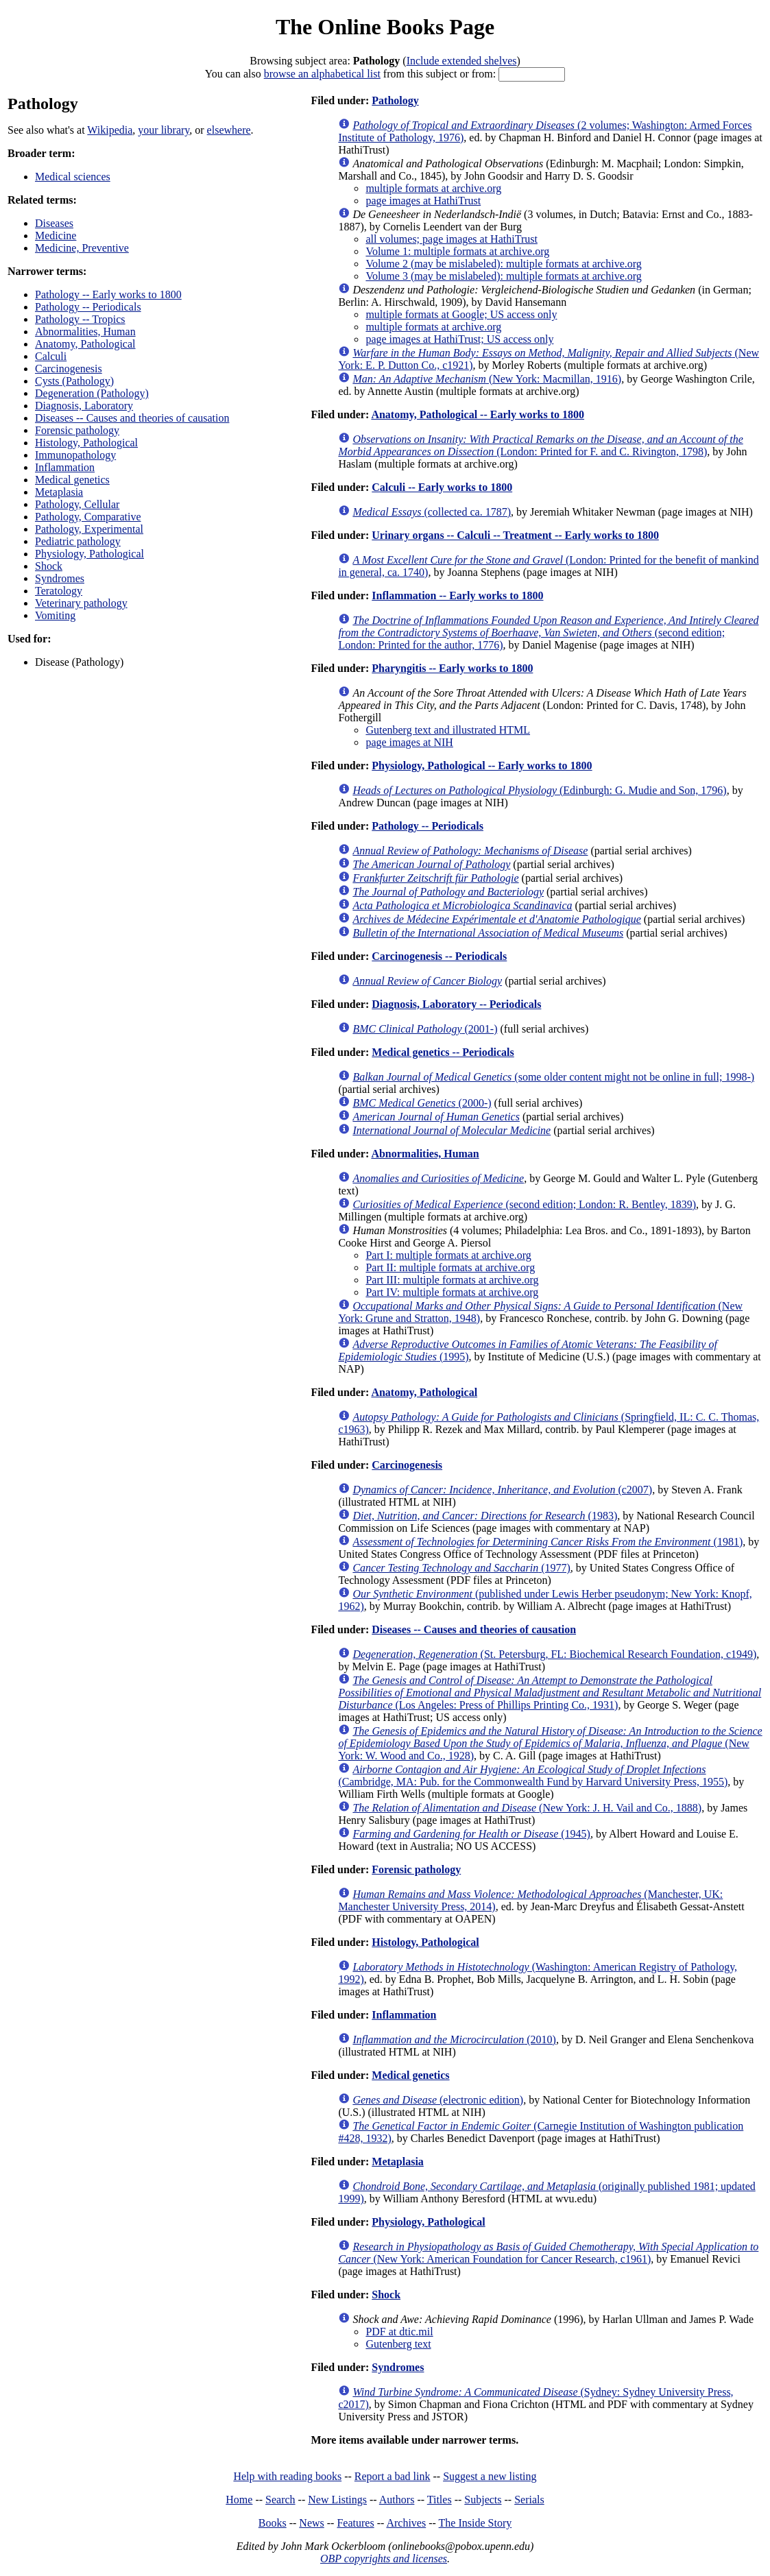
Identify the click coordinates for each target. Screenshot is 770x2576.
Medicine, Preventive (82, 248)
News (311, 2523)
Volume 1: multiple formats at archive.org (457, 251)
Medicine (55, 235)
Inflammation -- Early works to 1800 (457, 595)
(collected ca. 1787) (431, 512)
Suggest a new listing (489, 2476)
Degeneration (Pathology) (92, 393)
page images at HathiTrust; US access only (459, 339)
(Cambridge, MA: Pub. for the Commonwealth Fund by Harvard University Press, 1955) (532, 1775)
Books (272, 2523)
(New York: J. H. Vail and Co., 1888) (526, 1808)
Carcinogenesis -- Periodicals (439, 956)
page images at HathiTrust (423, 200)
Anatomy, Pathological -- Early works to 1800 (477, 414)
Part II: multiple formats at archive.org (450, 1267)
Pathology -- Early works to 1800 (108, 294)
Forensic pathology (77, 430)
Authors (397, 2499)
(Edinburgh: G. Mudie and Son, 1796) (539, 790)
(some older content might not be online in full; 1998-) (553, 1077)
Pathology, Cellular (77, 504)
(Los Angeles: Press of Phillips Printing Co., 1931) (549, 1692)
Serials (529, 2499)
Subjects (482, 2499)
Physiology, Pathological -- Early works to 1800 (482, 765)
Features (355, 2523)
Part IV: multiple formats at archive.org (451, 1292)
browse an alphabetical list (322, 74)
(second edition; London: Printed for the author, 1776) (548, 632)
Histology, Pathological (86, 442)
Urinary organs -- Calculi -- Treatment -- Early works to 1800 (515, 535)
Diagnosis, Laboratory (84, 405)
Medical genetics (72, 479)
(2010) (454, 2039)
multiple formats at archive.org (433, 188)
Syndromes (59, 578)
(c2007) (502, 1489)
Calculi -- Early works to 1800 (442, 487)
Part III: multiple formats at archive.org (451, 1280)
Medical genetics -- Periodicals (443, 1052)
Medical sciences (72, 176)
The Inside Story (475, 2523)
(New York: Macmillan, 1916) (486, 379)
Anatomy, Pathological (85, 344)
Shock (48, 566)
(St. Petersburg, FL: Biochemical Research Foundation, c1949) (554, 1654)
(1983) (484, 1515)
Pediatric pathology (78, 541)
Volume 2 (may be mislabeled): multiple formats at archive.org (503, 263)
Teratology (58, 591)
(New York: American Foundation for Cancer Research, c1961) (548, 2253)
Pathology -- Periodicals (88, 307)
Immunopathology (75, 455)
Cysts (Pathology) (74, 381)
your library (163, 130)
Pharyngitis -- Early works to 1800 (452, 668)
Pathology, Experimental (89, 529)
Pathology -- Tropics (80, 319)
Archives (406, 2523)
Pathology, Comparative (88, 516)
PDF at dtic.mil (399, 2331)
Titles (439, 2499)
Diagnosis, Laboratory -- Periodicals (456, 1004)
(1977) (461, 1568)
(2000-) (421, 1103)
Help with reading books (287, 2476)
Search (280, 2499)
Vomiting (55, 615)
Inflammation (65, 467)
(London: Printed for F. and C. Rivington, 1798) (540, 445)
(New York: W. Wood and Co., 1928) (550, 1743)
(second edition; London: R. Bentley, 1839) (524, 1204)
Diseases (54, 223)
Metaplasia (59, 492)
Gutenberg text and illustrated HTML (447, 730)
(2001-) (424, 1029)
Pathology (395, 100)
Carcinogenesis (68, 368)
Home (239, 2499)
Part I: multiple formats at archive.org (448, 1255)
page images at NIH (409, 742)
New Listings (337, 2499)
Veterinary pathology (81, 603)
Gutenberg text (398, 2344)
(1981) (547, 1542)
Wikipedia (109, 130)
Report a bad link (392, 2476)
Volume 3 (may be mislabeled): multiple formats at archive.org (503, 276)
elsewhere (229, 130)
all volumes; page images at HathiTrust (451, 239)
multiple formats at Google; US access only (461, 314)
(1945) (471, 1834)
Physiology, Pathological (89, 553)
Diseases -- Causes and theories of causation (132, 418)
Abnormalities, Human (85, 331)
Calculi (51, 356)
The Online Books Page (385, 26)
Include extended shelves (462, 61)
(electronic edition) (437, 2100)
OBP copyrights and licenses (383, 2558)
